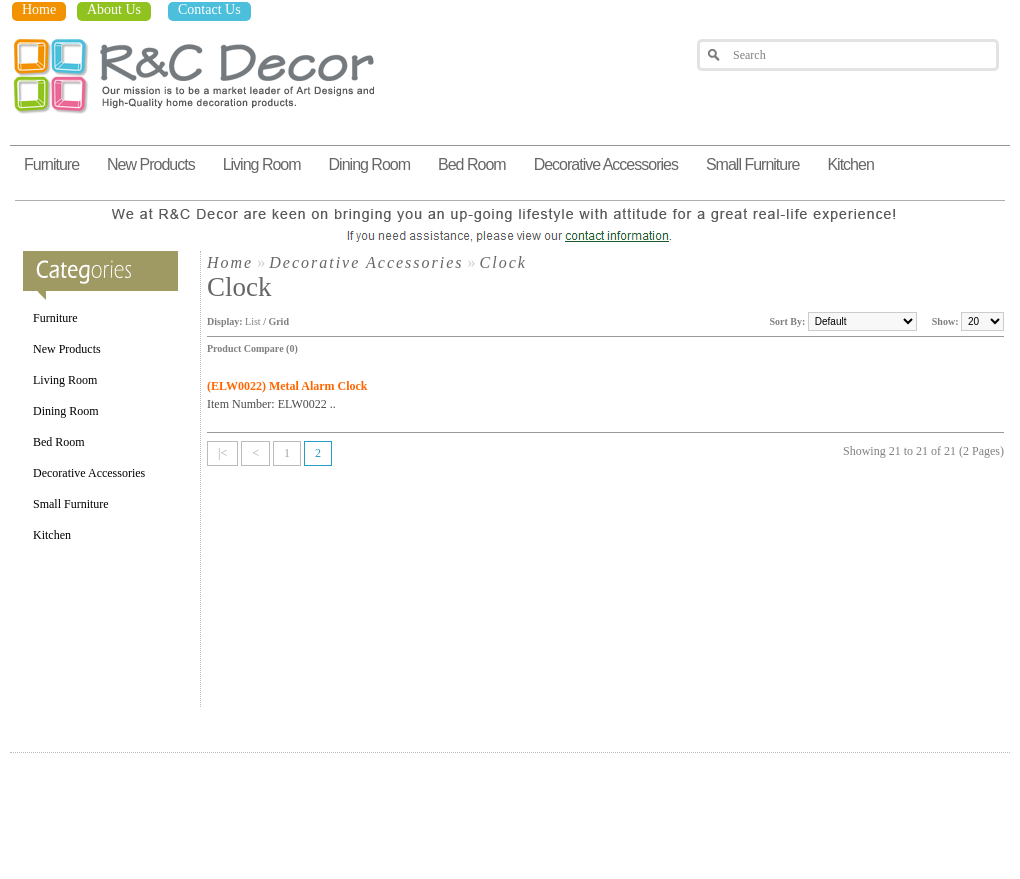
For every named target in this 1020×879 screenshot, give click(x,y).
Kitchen (850, 164)
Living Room (262, 164)
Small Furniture (752, 164)
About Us (114, 9)
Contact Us (209, 9)
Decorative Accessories (606, 164)
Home (39, 9)
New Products (151, 164)
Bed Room (472, 164)
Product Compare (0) (252, 348)
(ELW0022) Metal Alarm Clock (287, 386)
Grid (278, 321)
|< (222, 453)
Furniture (51, 164)
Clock (503, 262)
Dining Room (369, 164)
